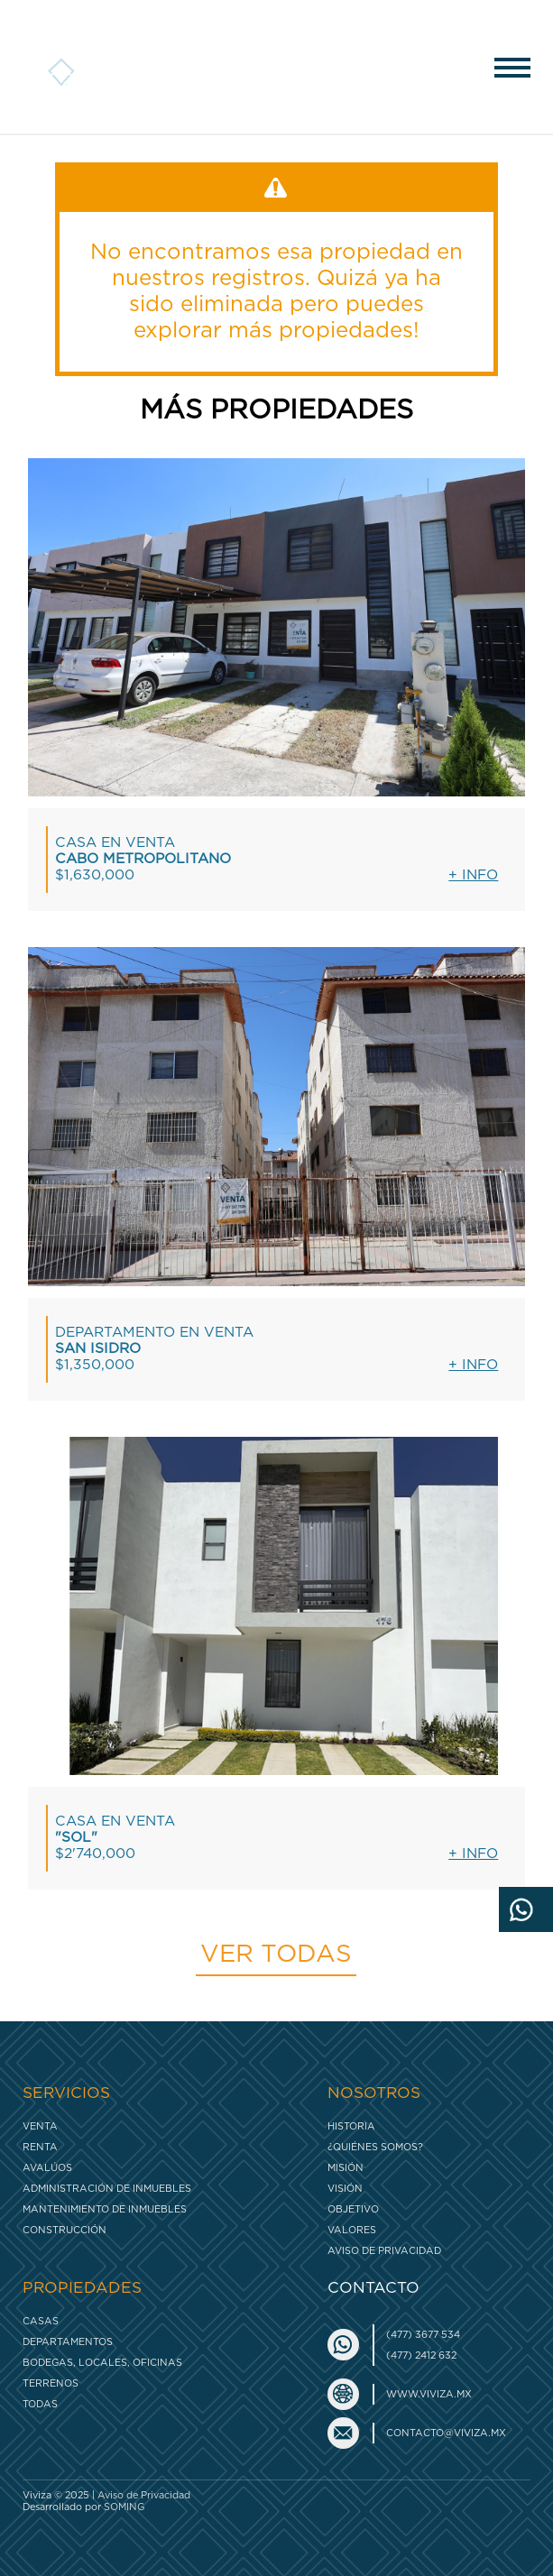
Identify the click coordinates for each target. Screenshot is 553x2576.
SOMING (124, 2507)
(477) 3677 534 (423, 2335)
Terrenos (50, 2383)
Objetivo (353, 2209)
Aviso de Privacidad (384, 2251)
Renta (40, 2147)
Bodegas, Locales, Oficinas (102, 2363)
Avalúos (47, 2168)
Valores (351, 2230)
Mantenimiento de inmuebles (105, 2209)
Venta (40, 2126)
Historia (351, 2126)
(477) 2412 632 (421, 2355)
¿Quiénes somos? (375, 2147)
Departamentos (68, 2342)
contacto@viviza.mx (446, 2433)
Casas (41, 2321)
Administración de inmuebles (107, 2189)
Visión (345, 2189)
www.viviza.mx (429, 2394)
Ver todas (276, 1954)
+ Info (473, 875)
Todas (40, 2404)
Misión (345, 2168)
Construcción (64, 2230)
